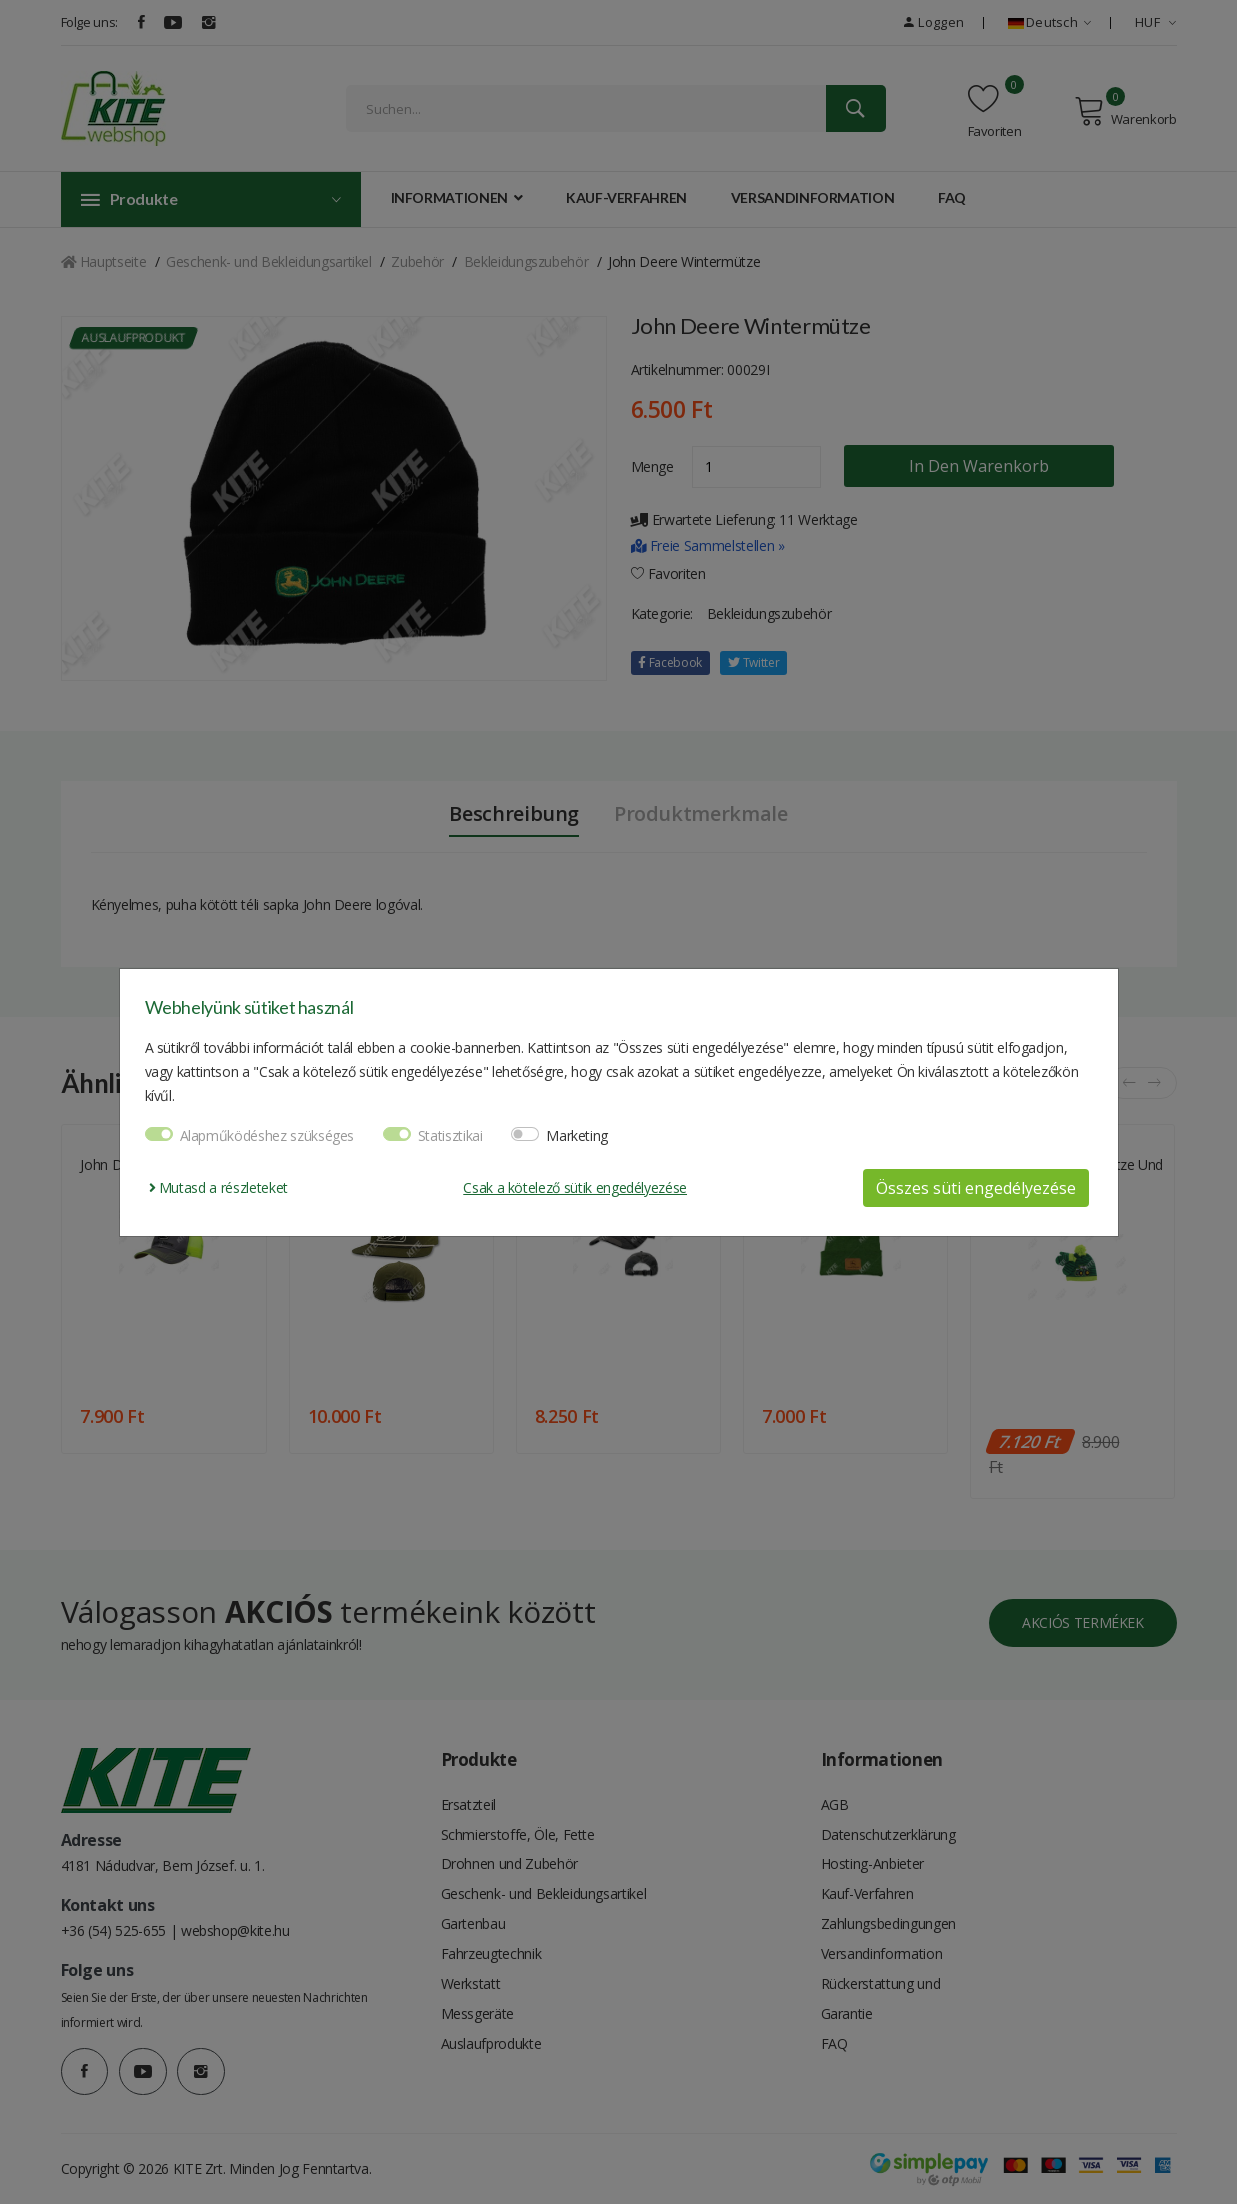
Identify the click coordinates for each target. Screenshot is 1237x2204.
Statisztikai (450, 1135)
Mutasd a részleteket (218, 1187)
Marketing (577, 1135)
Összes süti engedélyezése (976, 1188)
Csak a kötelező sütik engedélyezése (575, 1187)
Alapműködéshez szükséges (267, 1135)
